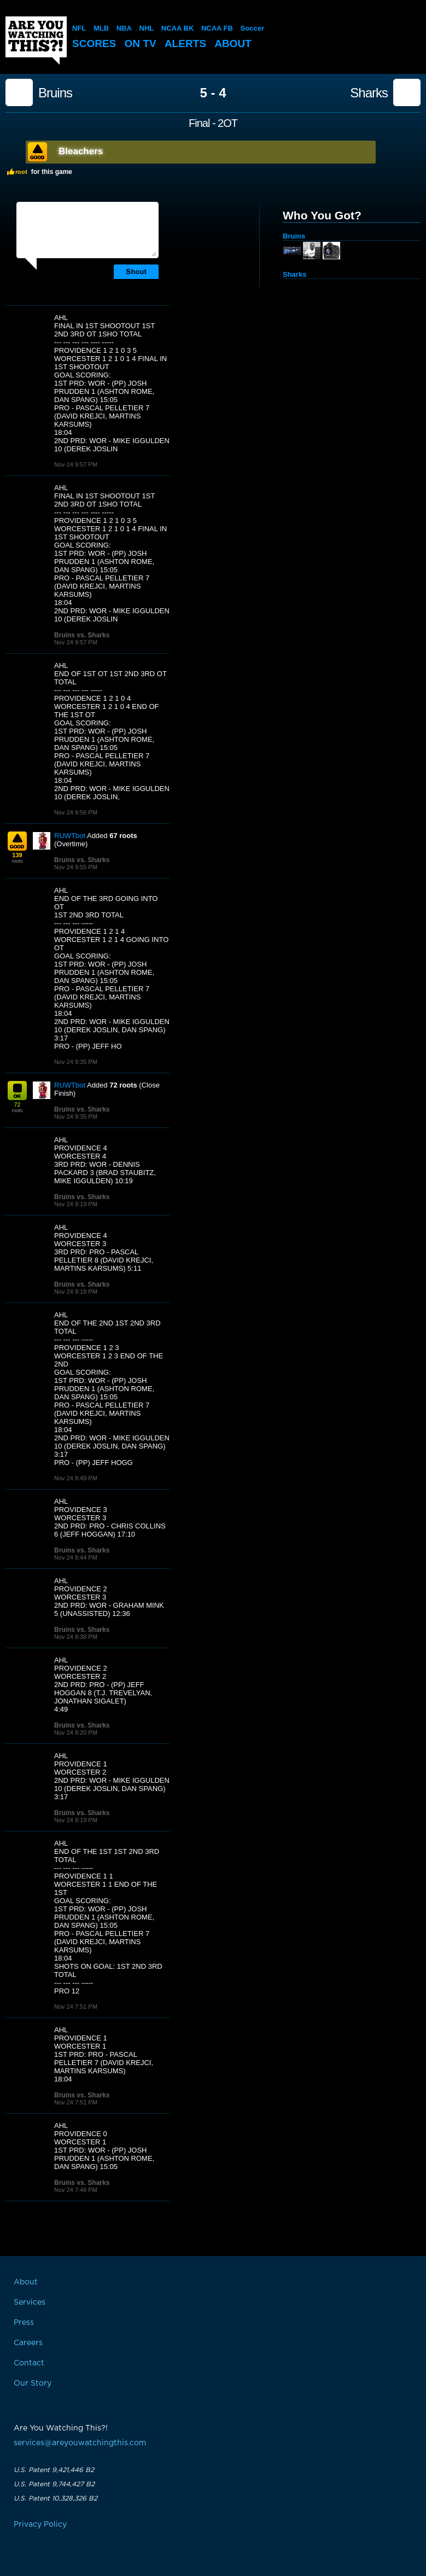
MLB (101, 28)
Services (29, 2302)
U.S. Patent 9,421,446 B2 (54, 2470)
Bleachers (81, 151)
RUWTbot (69, 835)
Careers (28, 2343)
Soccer (252, 28)
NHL (146, 28)
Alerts (185, 43)
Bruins (55, 93)
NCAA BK (177, 28)
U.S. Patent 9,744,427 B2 (54, 2484)
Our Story (32, 2383)
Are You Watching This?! (36, 40)
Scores (94, 43)
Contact (29, 2363)
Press (24, 2323)
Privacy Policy (40, 2524)
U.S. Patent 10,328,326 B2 (55, 2498)
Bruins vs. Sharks (81, 635)
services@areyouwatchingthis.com (80, 2443)
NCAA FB (217, 28)
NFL (79, 28)
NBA (124, 28)
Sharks (369, 93)
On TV (140, 43)
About (233, 43)
